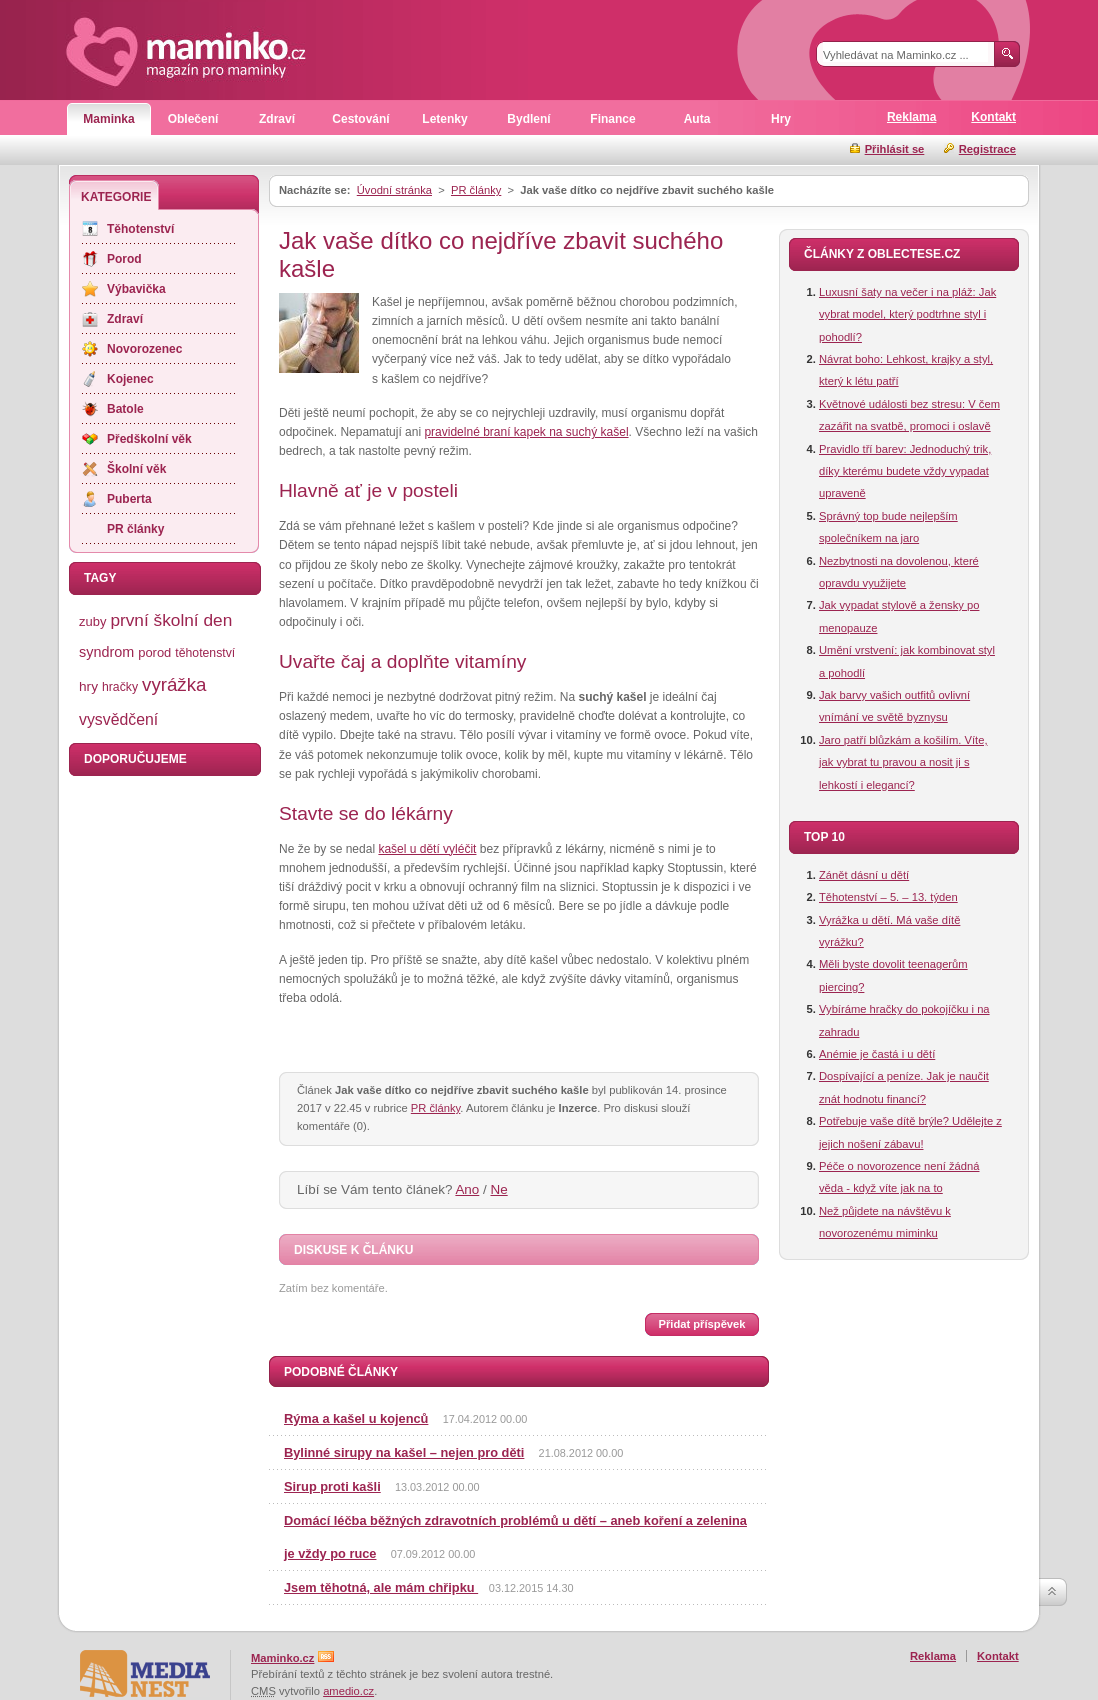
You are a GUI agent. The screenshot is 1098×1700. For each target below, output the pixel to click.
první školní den (171, 620)
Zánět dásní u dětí (864, 875)
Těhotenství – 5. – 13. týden (888, 897)
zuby (92, 621)
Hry (781, 119)
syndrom (106, 652)
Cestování (360, 119)
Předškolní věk (149, 439)
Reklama (911, 117)
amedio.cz (348, 1691)
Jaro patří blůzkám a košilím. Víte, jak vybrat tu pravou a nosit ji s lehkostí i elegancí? (903, 762)
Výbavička (136, 289)
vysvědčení (118, 719)
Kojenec (130, 379)
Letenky (444, 119)
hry (88, 686)
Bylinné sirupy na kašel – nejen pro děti (404, 1452)
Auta (697, 119)
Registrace (987, 149)
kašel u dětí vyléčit (427, 849)
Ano (467, 1189)
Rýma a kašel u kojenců (356, 1418)
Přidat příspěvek (701, 1324)
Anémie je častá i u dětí (877, 1054)
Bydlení (528, 119)
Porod (124, 259)
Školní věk (136, 469)
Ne (499, 1189)
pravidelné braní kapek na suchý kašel (526, 432)
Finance (612, 119)
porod (154, 652)
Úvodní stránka (394, 190)
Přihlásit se (895, 149)
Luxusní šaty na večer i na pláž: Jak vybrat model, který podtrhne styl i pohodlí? (907, 314)
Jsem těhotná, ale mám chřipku (381, 1587)
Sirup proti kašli (332, 1486)
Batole (125, 409)
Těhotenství (140, 229)
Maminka (108, 119)
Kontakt (993, 117)
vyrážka (174, 684)
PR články (476, 190)
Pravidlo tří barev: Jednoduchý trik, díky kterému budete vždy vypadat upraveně (905, 471)
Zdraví (277, 119)
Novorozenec (144, 349)
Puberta (129, 499)
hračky (120, 687)
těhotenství (205, 653)
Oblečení (193, 119)
